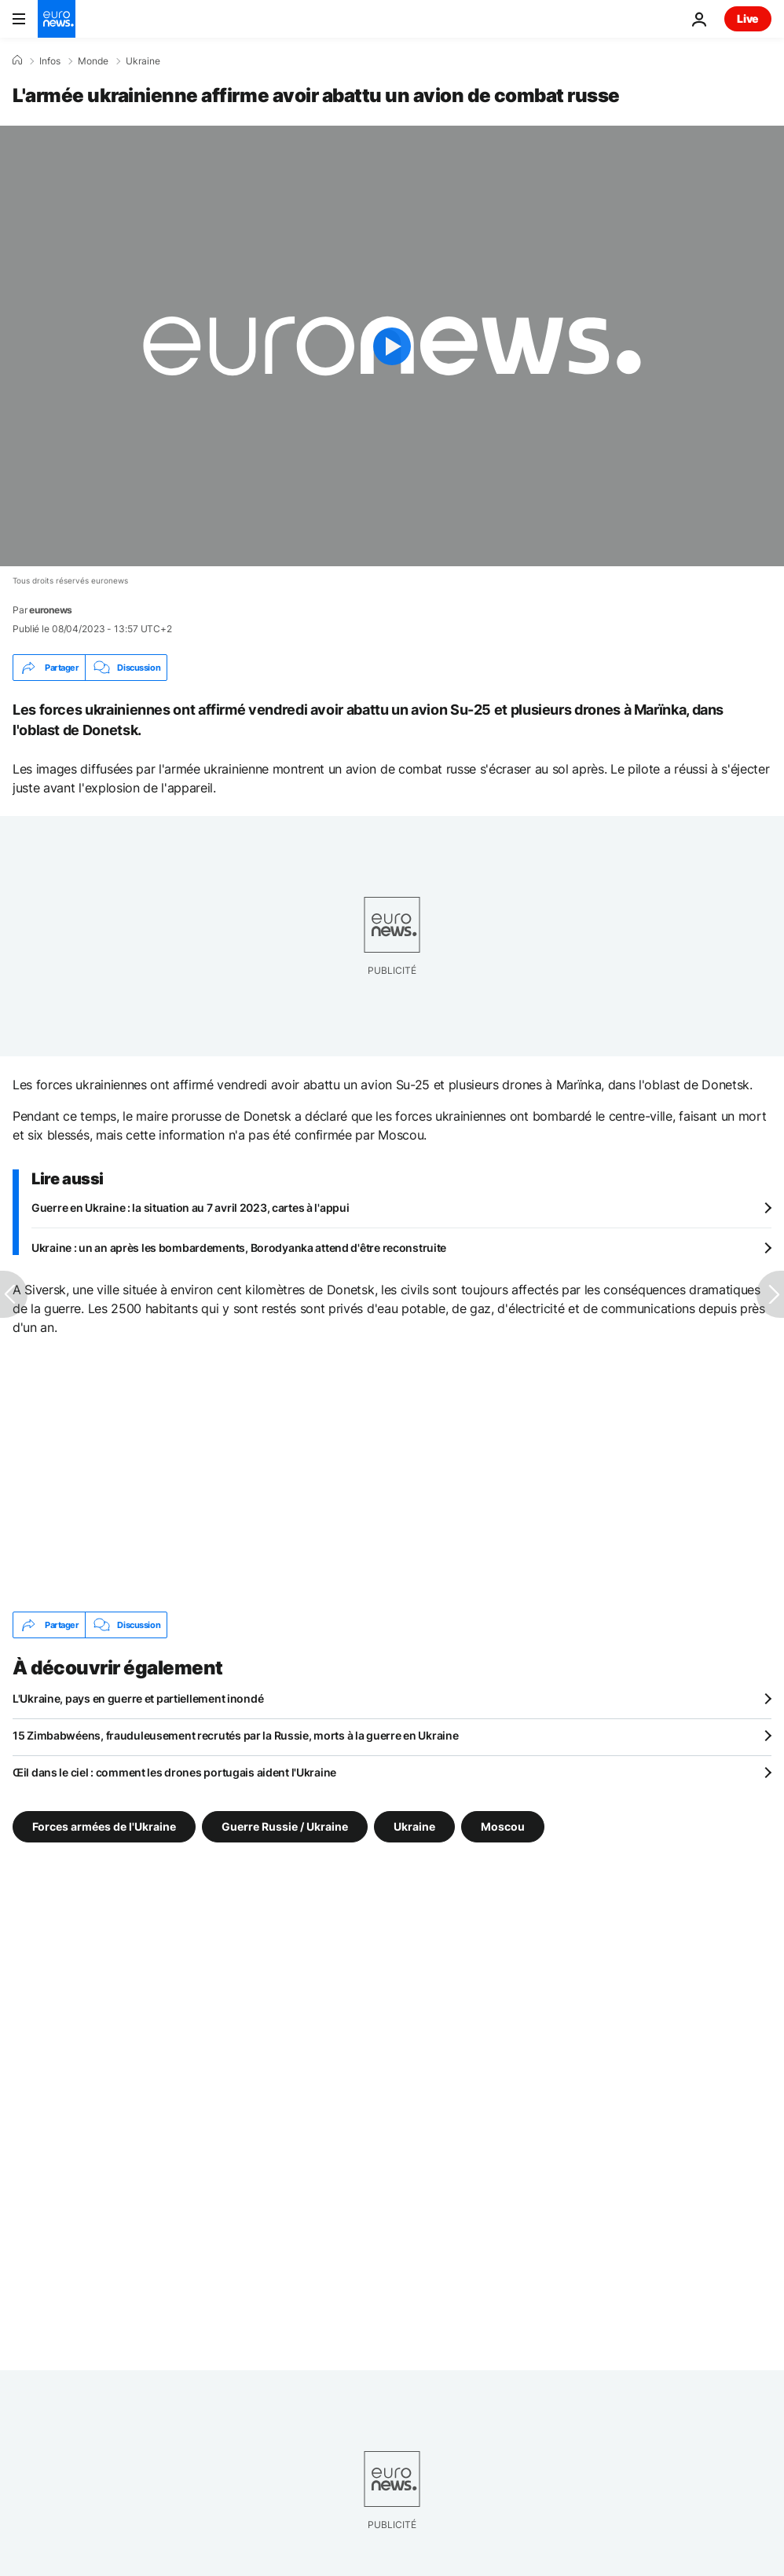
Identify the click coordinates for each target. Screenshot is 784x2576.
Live (748, 18)
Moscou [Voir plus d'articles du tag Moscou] (503, 1826)
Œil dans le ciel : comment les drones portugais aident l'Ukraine (174, 1772)
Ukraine (143, 61)
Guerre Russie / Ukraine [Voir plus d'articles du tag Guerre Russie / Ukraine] (285, 1826)
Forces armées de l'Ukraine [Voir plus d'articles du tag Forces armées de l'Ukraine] (104, 1826)
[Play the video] (392, 346)
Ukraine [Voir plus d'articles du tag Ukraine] (414, 1826)
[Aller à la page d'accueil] (56, 19)
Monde (93, 61)
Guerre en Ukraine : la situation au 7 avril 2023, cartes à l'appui (190, 1207)
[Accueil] (17, 60)
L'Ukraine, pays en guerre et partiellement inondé (138, 1698)
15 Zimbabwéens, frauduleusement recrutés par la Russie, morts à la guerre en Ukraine (235, 1735)
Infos (49, 61)
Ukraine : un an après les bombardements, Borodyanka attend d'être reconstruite (238, 1247)
